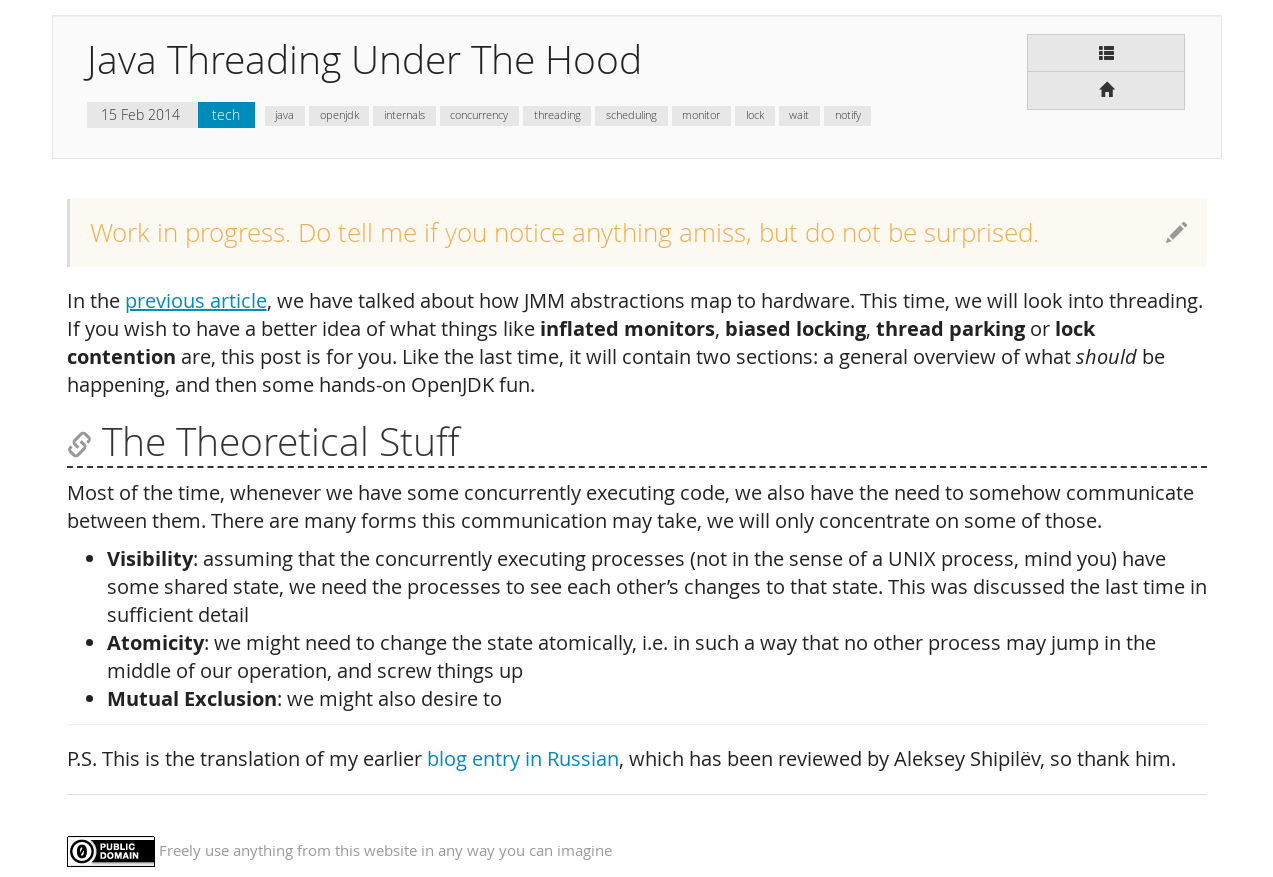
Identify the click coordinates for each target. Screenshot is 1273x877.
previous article (196, 300)
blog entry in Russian (523, 758)
